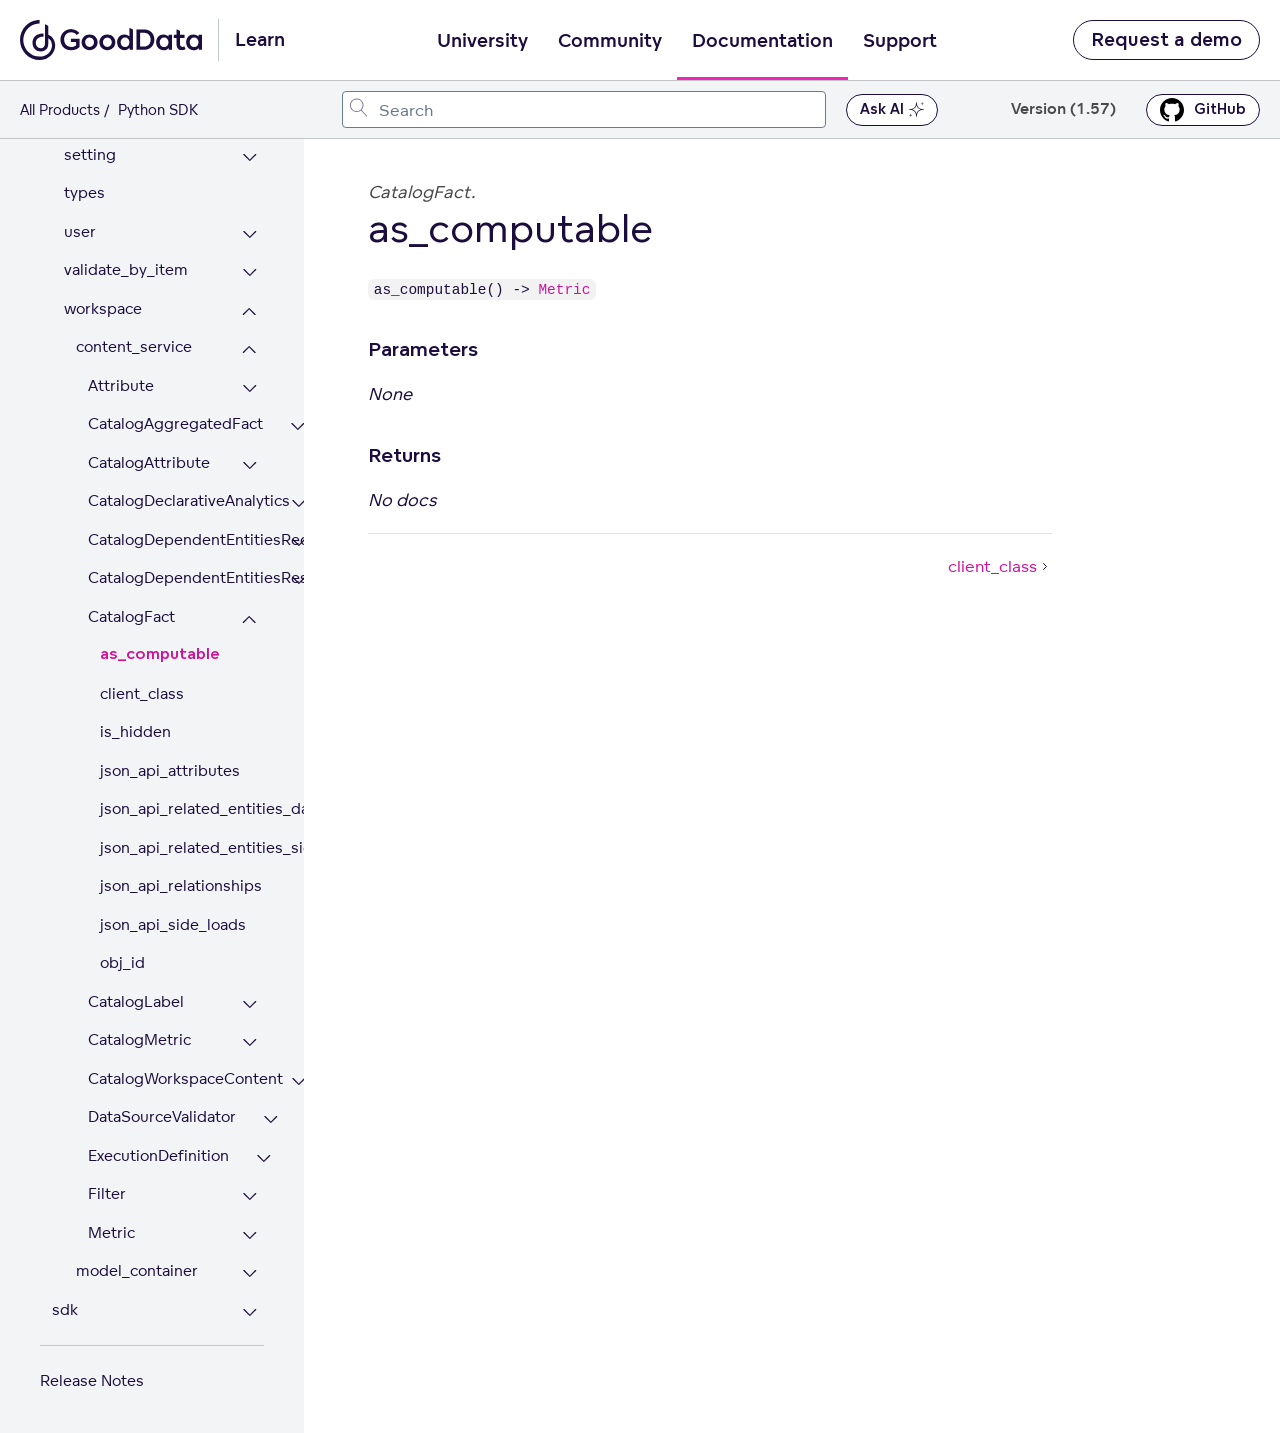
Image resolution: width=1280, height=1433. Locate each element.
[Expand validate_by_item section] (249, 272)
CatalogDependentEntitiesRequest (176, 539)
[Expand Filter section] (249, 1196)
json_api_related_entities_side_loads (182, 847)
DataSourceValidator (162, 1116)
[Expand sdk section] (249, 1312)
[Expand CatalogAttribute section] (249, 465)
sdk (65, 1309)
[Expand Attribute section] (249, 388)
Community (610, 41)
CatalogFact (131, 616)
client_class (142, 693)
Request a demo (1166, 40)
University (482, 41)
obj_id (122, 962)
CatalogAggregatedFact (175, 423)
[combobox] (584, 109)
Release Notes (92, 1380)
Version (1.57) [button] (1063, 109)
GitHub (1203, 110)
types (84, 192)
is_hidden (135, 731)
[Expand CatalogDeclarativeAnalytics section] (298, 503)
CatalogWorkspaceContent (176, 1078)
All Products (60, 109)
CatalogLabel (136, 1001)
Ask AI (892, 110)
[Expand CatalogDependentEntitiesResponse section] (298, 580)
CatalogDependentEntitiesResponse (176, 577)
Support (900, 41)
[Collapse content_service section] (249, 349)
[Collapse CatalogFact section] (249, 619)
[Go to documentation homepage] (111, 40)
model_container (137, 1270)
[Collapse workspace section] (249, 311)
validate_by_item (126, 269)
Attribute (121, 385)
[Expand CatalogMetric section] (249, 1042)
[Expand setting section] (249, 157)
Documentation (762, 41)
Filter (107, 1193)
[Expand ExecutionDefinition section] (263, 1158)
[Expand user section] (249, 234)
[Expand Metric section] (249, 1235)
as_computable (160, 654)
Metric (111, 1232)
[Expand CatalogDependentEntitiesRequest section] (298, 542)
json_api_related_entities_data (182, 808)
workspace (103, 308)
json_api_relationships (181, 885)
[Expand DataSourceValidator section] (270, 1119)
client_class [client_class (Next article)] (1000, 566)
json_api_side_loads (173, 924)
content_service (134, 346)
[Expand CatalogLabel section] (249, 1004)
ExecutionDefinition (158, 1155)
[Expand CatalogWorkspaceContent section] (298, 1081)
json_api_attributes (170, 770)
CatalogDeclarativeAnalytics (176, 500)
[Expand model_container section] (249, 1273)
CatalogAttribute (149, 462)
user (80, 231)
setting (90, 154)
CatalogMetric (139, 1039)
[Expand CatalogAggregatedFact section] (297, 426)
